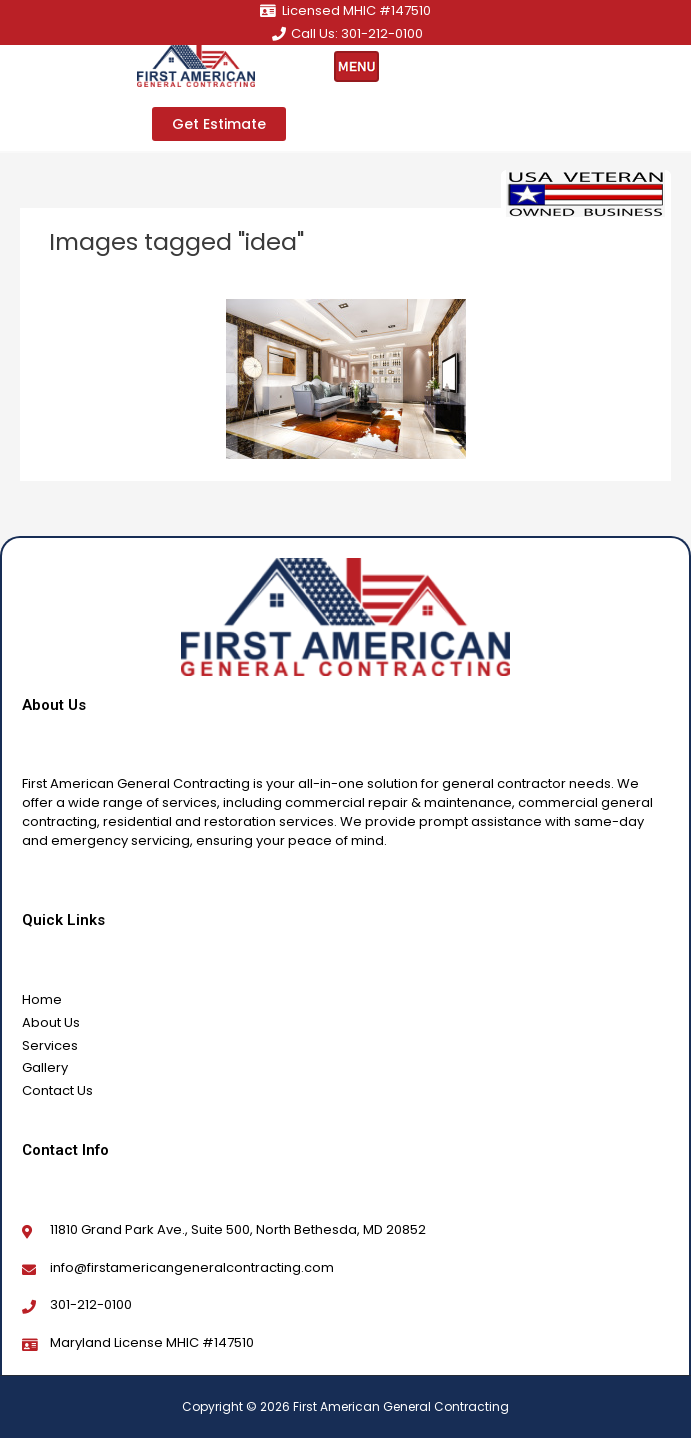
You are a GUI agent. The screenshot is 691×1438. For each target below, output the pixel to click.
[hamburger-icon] (356, 66)
